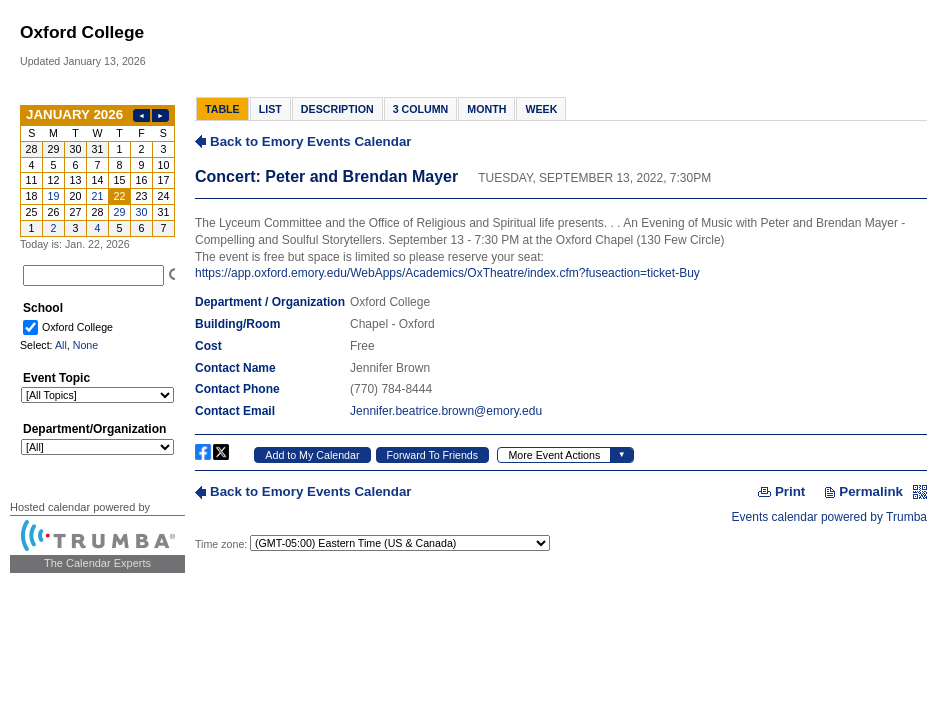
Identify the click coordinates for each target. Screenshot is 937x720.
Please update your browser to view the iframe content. (97, 171)
